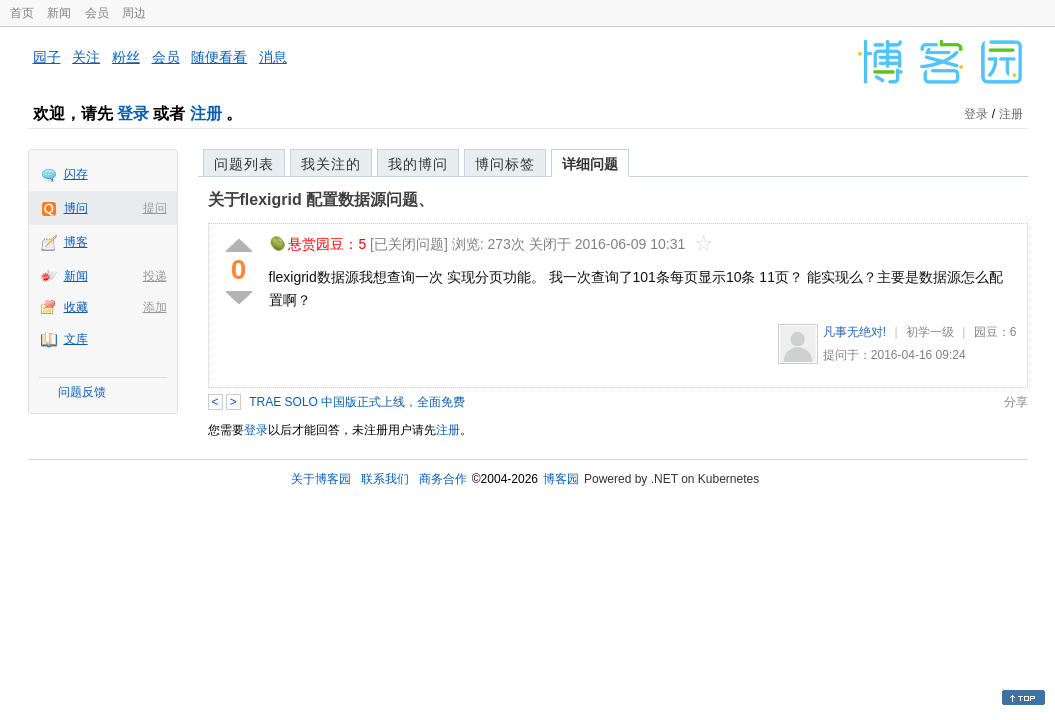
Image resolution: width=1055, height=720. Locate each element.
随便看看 (219, 57)
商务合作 (443, 479)
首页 (22, 13)
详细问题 (590, 164)
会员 (97, 13)
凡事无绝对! (854, 332)
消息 (273, 57)
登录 (133, 113)
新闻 (59, 13)
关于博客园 (321, 479)
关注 (86, 57)
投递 (155, 276)
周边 (134, 13)
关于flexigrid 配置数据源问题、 (321, 199)
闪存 (76, 174)
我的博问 (418, 164)
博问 (76, 208)
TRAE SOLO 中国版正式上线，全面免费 (357, 402)
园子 (47, 57)
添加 (155, 307)
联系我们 (385, 479)
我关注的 (331, 164)
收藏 (76, 307)
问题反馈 (82, 392)
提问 (155, 208)
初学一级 (930, 332)
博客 (76, 242)
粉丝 (126, 57)
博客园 (561, 479)
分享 (1016, 402)
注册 (206, 113)
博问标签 (505, 164)
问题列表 (244, 164)
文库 (76, 339)
